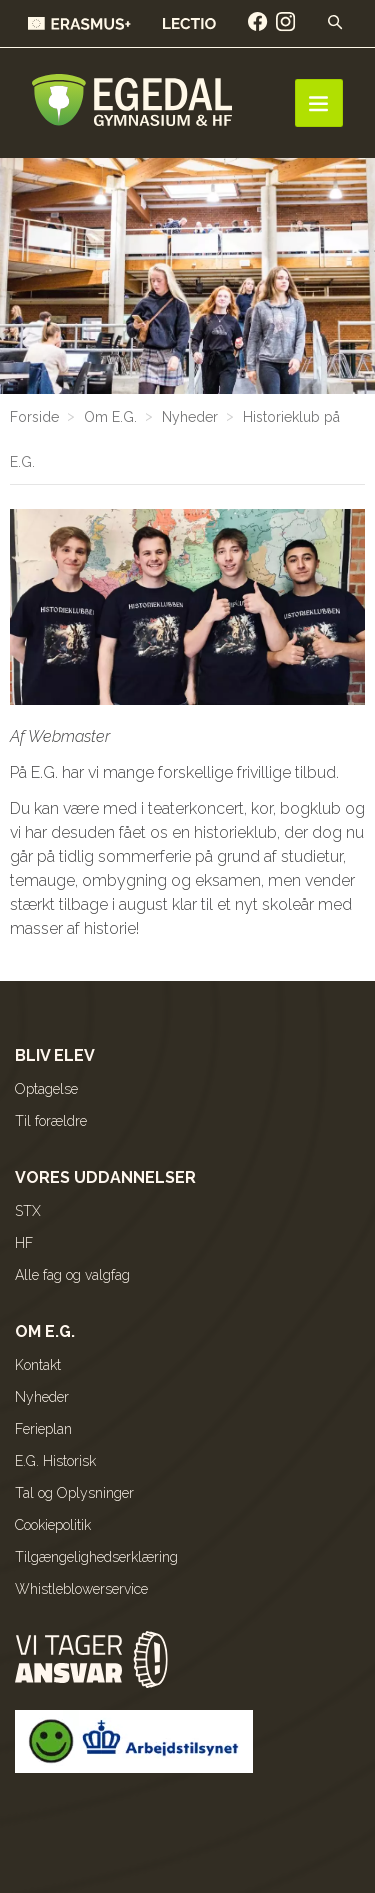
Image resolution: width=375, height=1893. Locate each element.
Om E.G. (110, 417)
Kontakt (38, 1365)
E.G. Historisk (55, 1461)
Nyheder (190, 417)
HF (24, 1243)
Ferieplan (43, 1429)
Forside (34, 417)
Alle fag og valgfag (72, 1275)
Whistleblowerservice (81, 1589)
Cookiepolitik (53, 1525)
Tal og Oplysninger (74, 1493)
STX (28, 1211)
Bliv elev (55, 1055)
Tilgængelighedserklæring (96, 1557)
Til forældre (51, 1121)
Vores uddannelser (105, 1177)
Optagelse (46, 1089)
